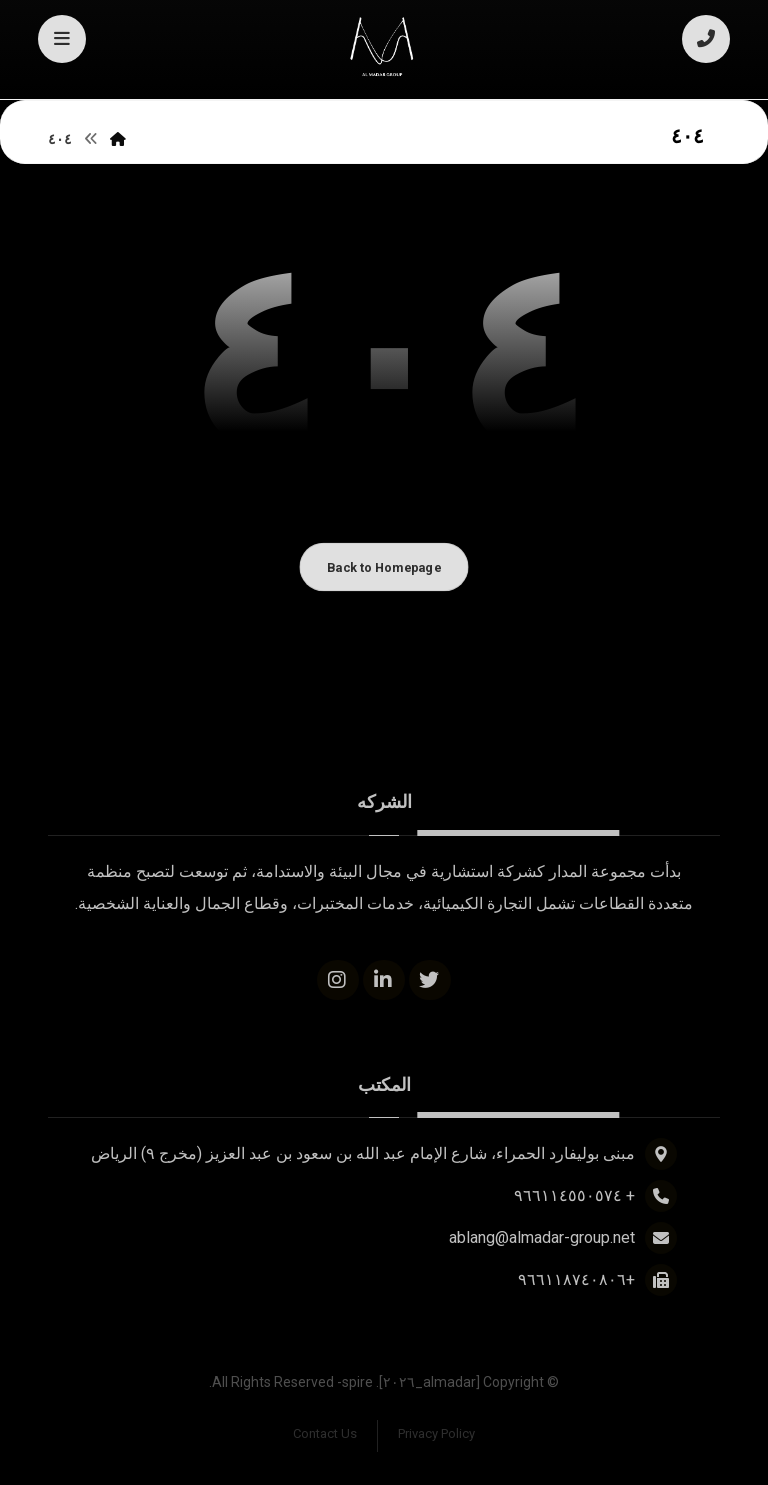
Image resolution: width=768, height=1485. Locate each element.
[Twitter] (430, 980)
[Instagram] (338, 980)
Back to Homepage (383, 567)
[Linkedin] (384, 980)
